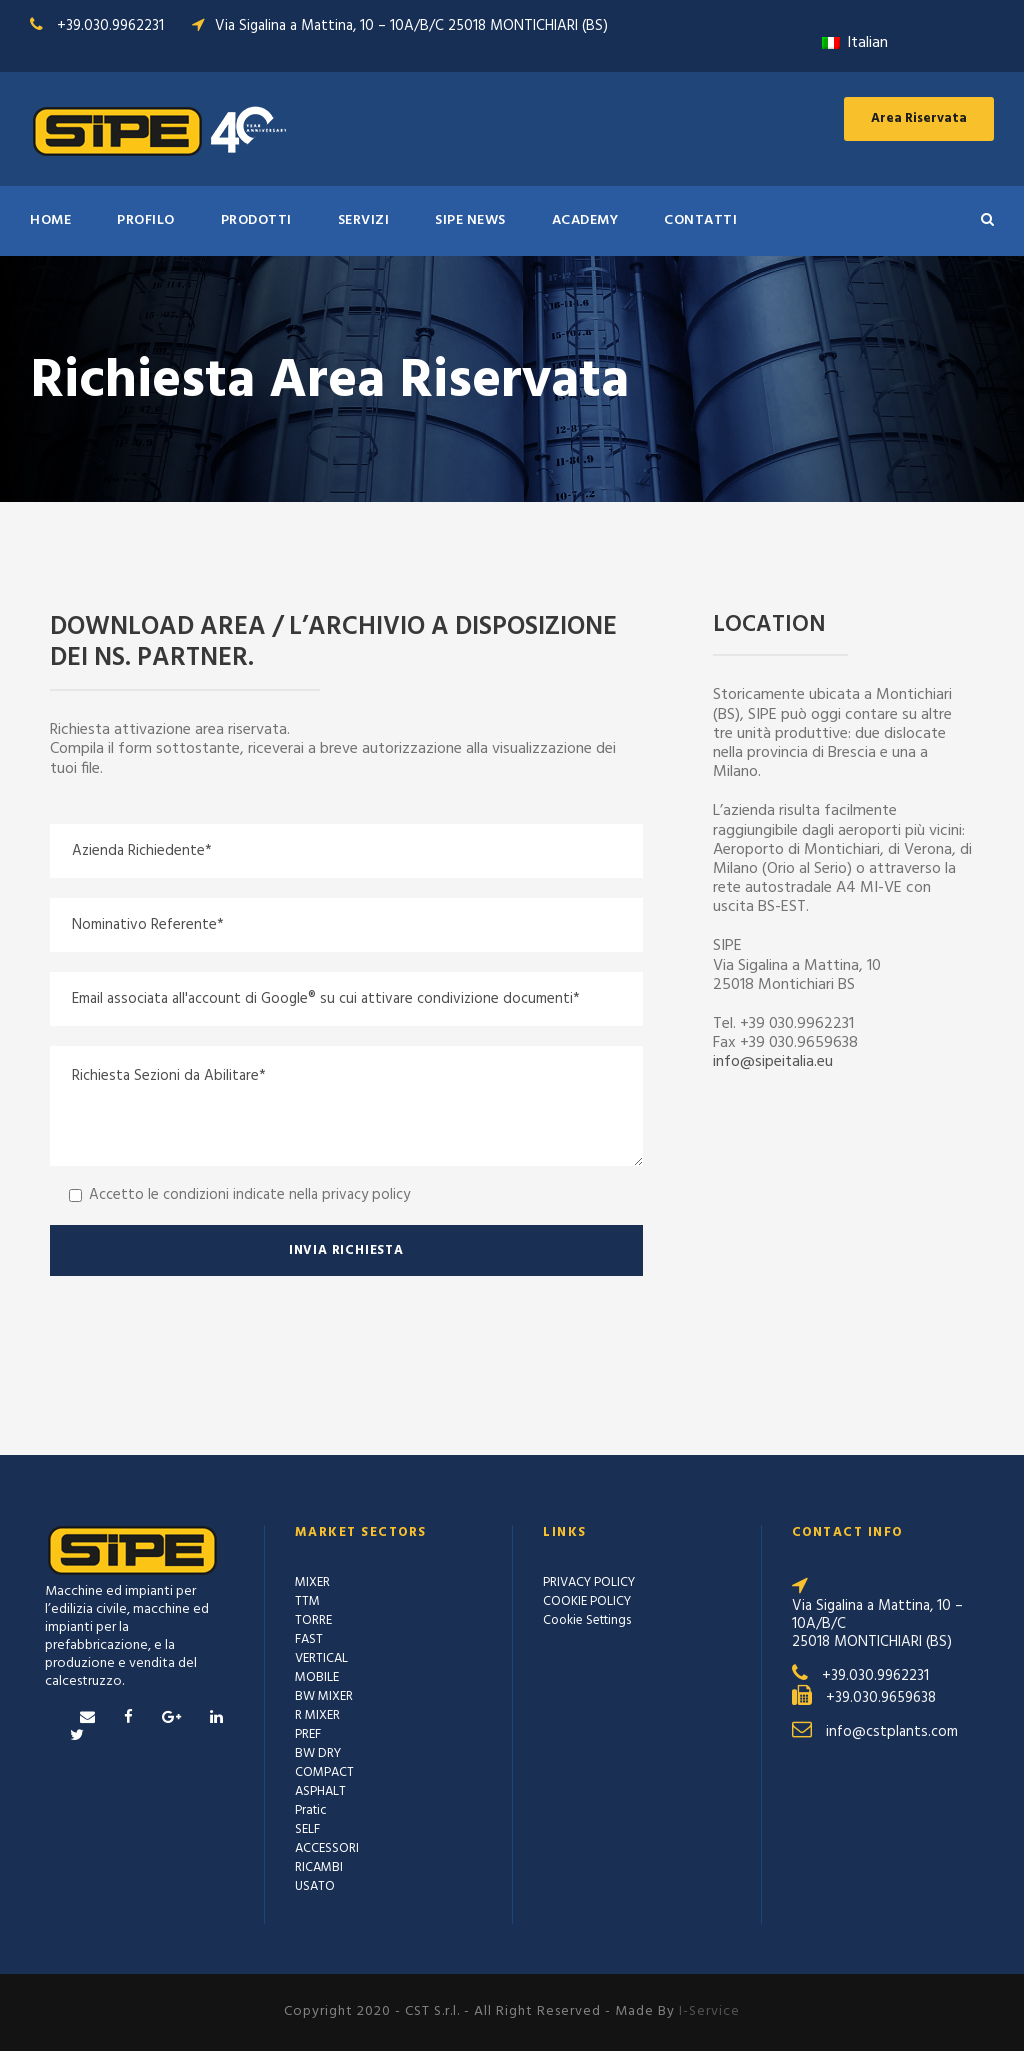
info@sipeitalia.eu (773, 1062)
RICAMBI (319, 1867)
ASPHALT (320, 1791)
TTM (307, 1601)
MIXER (312, 1582)
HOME (50, 220)
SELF (307, 1829)
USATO (315, 1886)
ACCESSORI (327, 1848)
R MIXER (317, 1715)
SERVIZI (364, 220)
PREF (308, 1734)
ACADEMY (585, 220)
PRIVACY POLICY (589, 1582)
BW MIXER (324, 1696)
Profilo (146, 220)
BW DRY (318, 1753)
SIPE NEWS (470, 220)
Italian (855, 43)
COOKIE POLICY (587, 1601)
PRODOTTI (256, 220)
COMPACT (324, 1772)
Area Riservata (919, 118)
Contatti (700, 220)
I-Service (709, 2011)
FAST (309, 1639)
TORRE (313, 1620)
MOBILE (317, 1677)
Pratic (311, 1810)
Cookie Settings (587, 1620)
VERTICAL (321, 1658)
